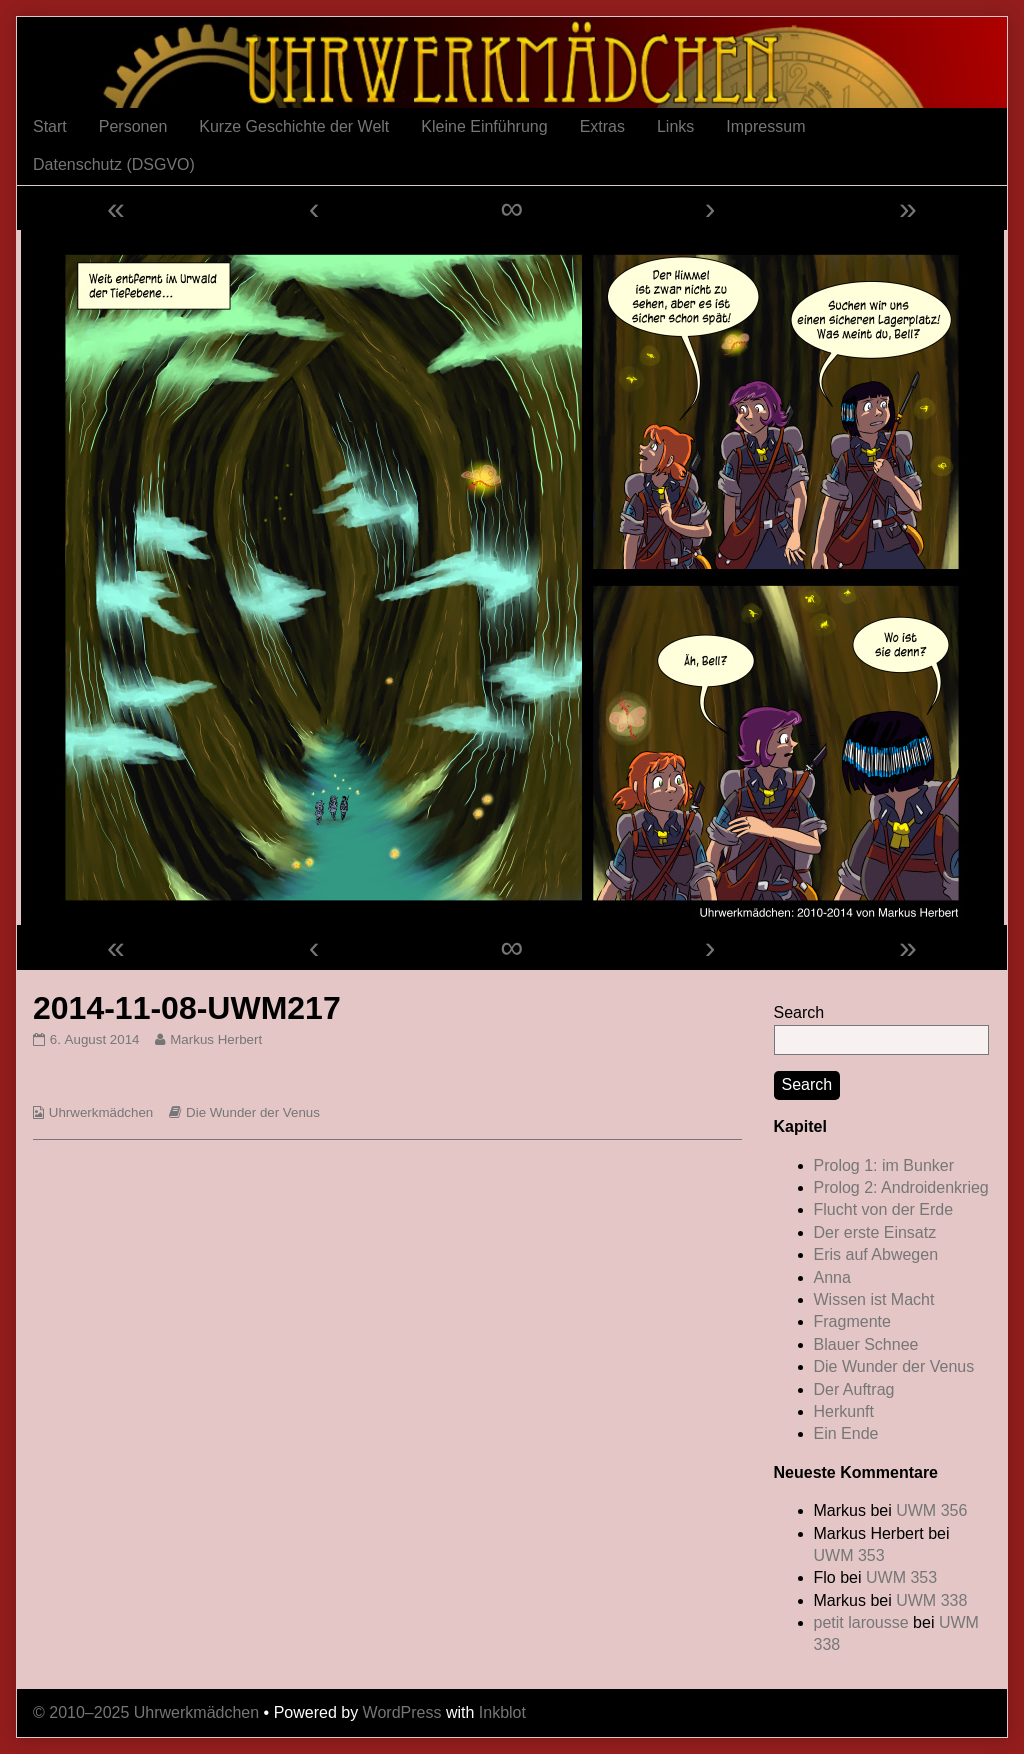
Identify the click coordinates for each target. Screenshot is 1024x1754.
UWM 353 (849, 1555)
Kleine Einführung (484, 126)
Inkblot (502, 1712)
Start (50, 126)
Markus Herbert (215, 1039)
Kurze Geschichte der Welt (294, 126)
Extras (602, 126)
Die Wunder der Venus (253, 1112)
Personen (133, 126)
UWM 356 (931, 1510)
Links (675, 126)
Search (799, 1012)
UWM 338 (931, 1600)
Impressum (765, 126)
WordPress (402, 1712)
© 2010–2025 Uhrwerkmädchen (146, 1712)
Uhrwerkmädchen (101, 1112)
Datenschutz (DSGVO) (114, 164)
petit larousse (861, 1622)
